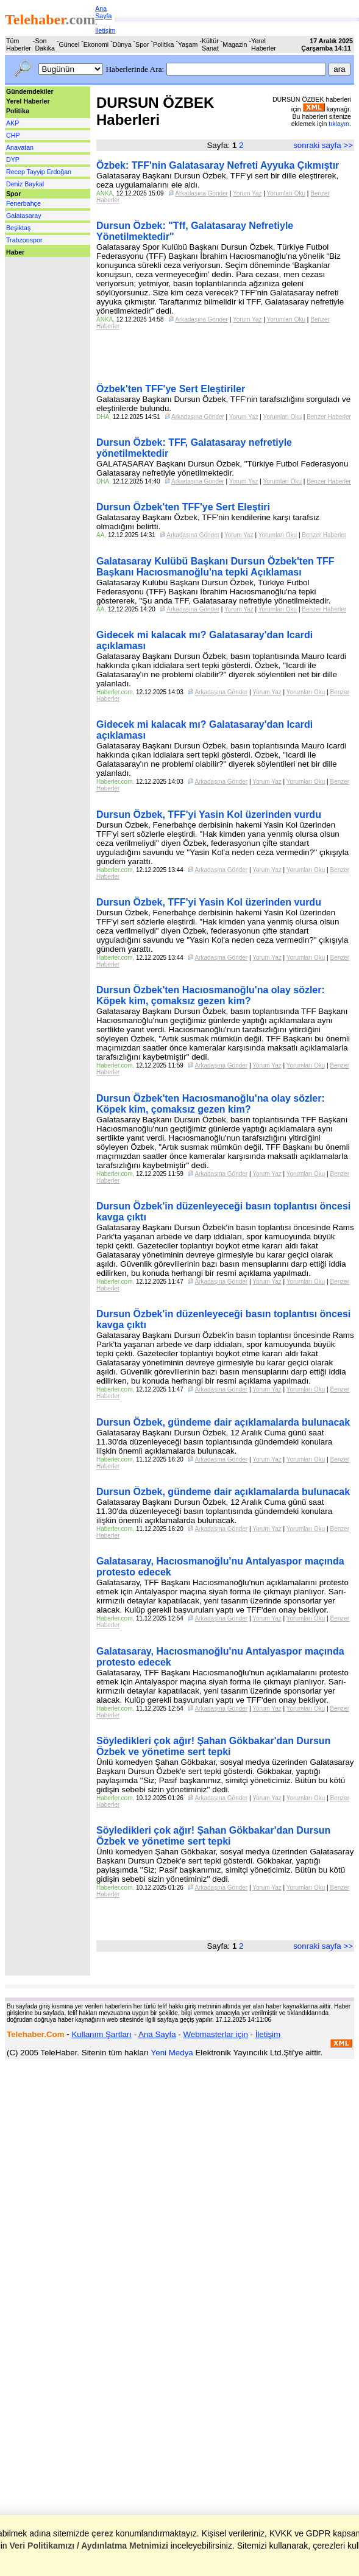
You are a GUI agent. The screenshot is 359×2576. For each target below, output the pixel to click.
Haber (15, 252)
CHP (13, 135)
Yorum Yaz (247, 193)
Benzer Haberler (329, 416)
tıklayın (339, 123)
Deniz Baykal (25, 184)
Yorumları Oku (286, 193)
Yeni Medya (172, 2052)
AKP (12, 123)
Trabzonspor (24, 240)
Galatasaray (23, 215)
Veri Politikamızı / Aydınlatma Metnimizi (88, 2545)
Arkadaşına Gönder (201, 193)
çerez (102, 2533)
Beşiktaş (18, 227)
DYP (13, 159)
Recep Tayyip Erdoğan (38, 171)
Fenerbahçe (23, 203)
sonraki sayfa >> (323, 145)
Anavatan (20, 147)
